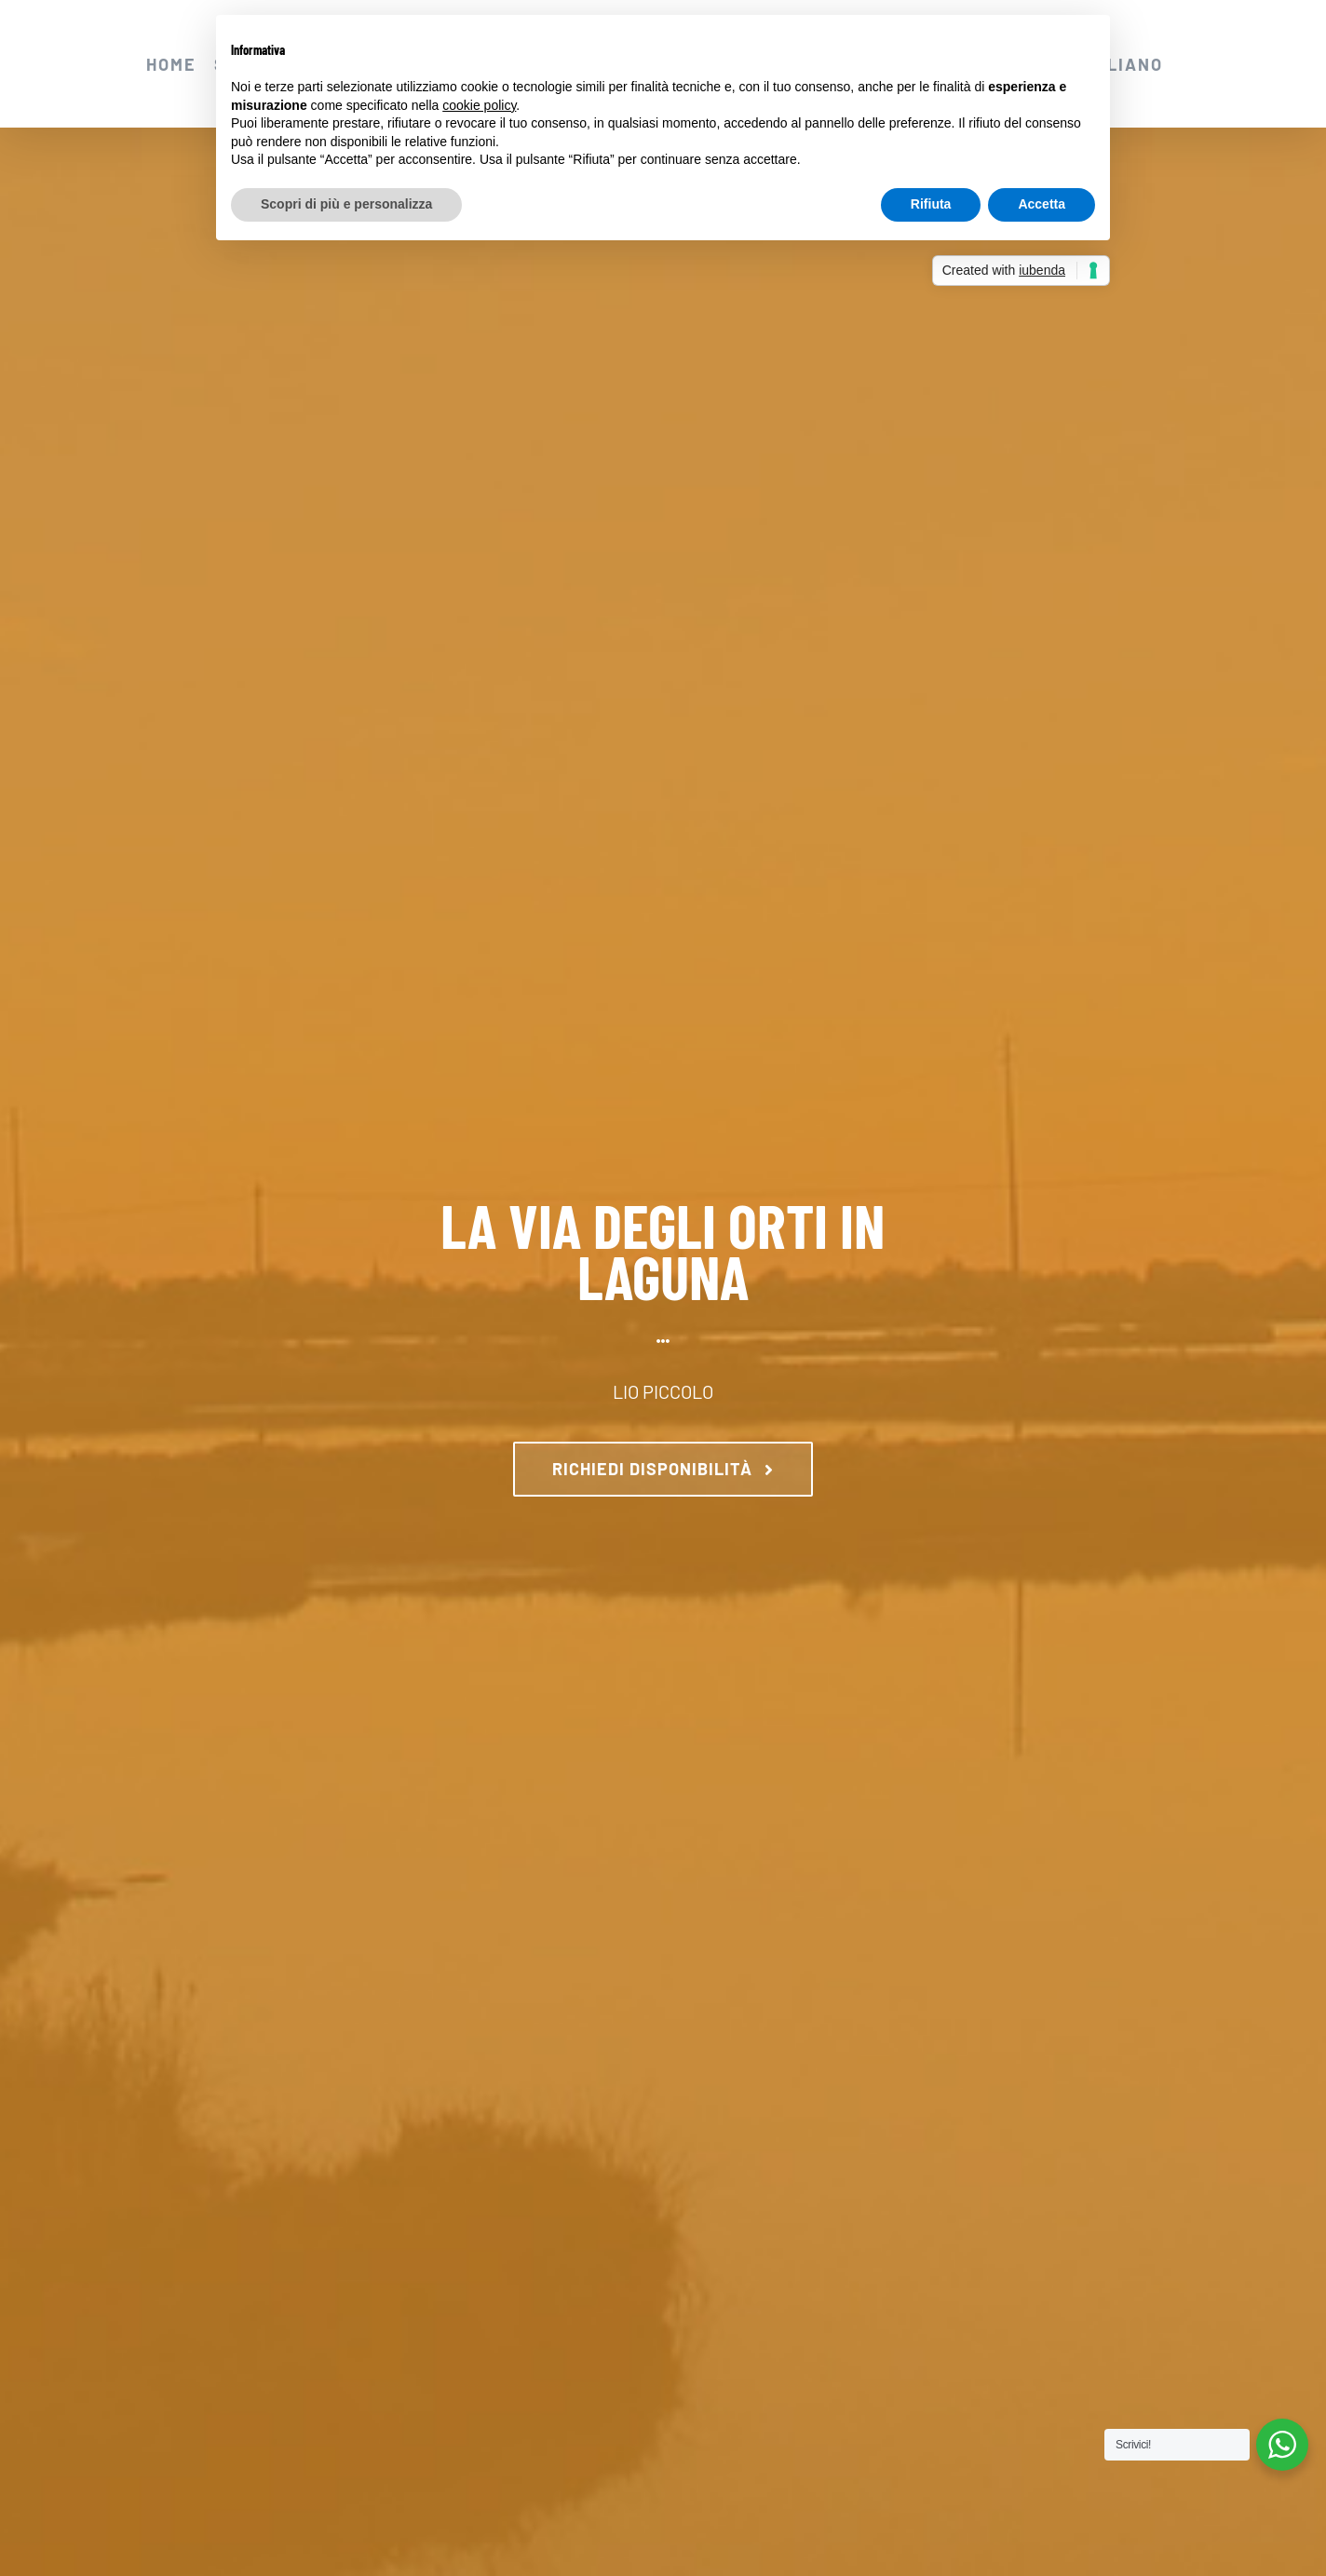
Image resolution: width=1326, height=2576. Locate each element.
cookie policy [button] (479, 105)
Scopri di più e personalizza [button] (346, 204)
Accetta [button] (1041, 204)
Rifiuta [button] (931, 204)
